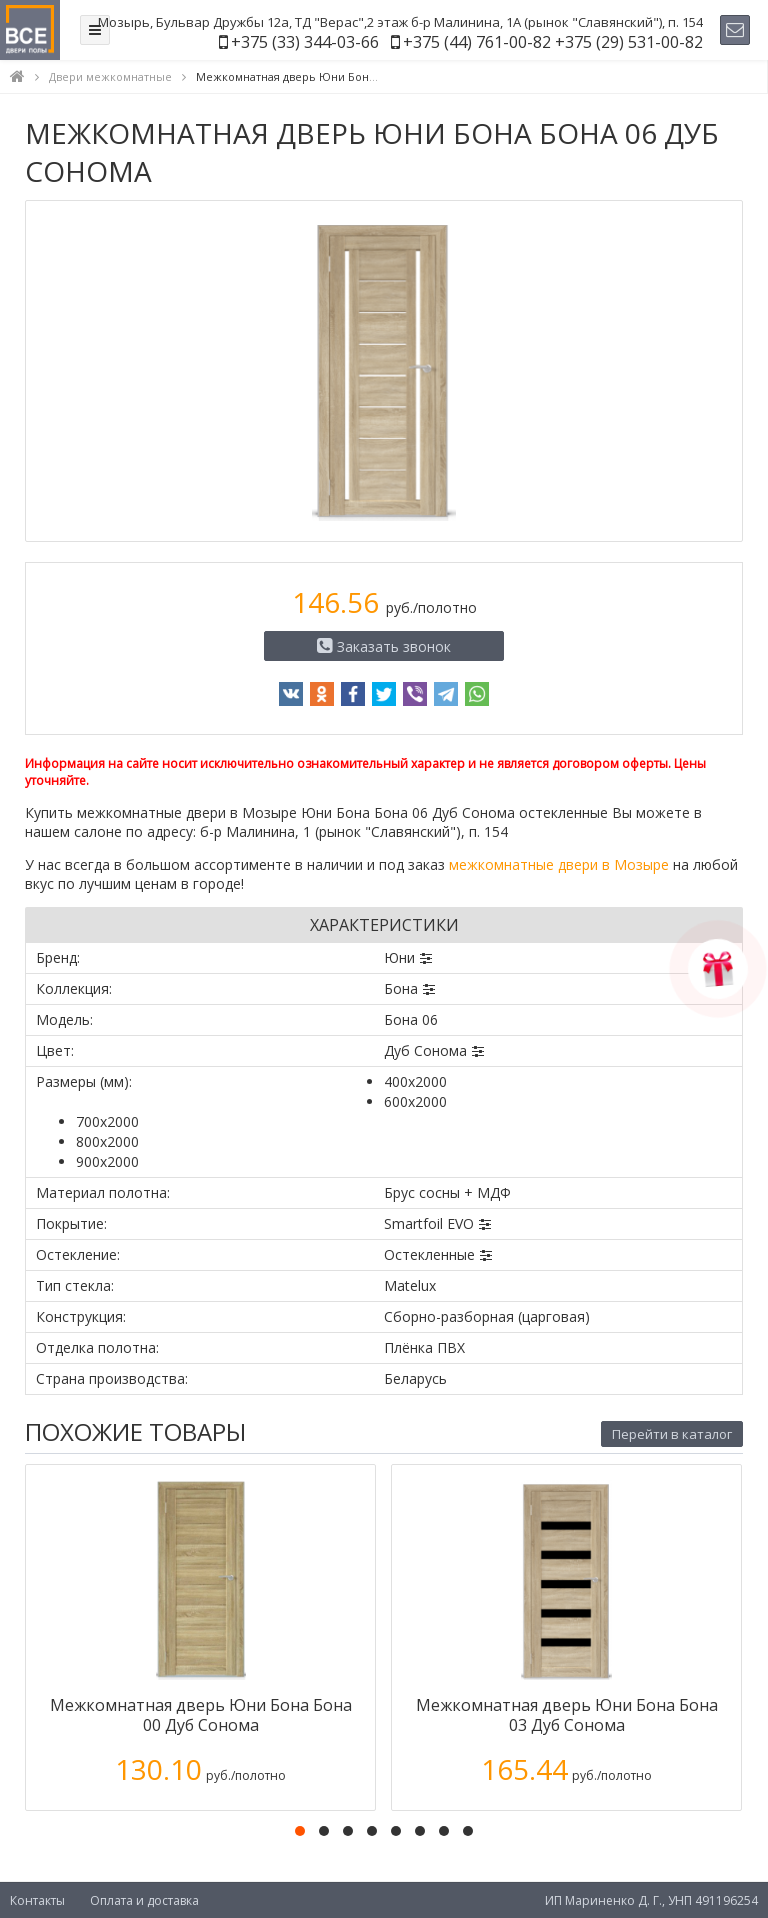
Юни (399, 957)
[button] (300, 1831)
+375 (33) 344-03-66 (305, 42)
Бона (401, 988)
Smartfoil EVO (429, 1223)
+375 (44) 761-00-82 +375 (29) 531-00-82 (553, 42)
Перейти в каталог (672, 1434)
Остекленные (429, 1254)
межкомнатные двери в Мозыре (559, 864)
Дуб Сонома (425, 1050)
